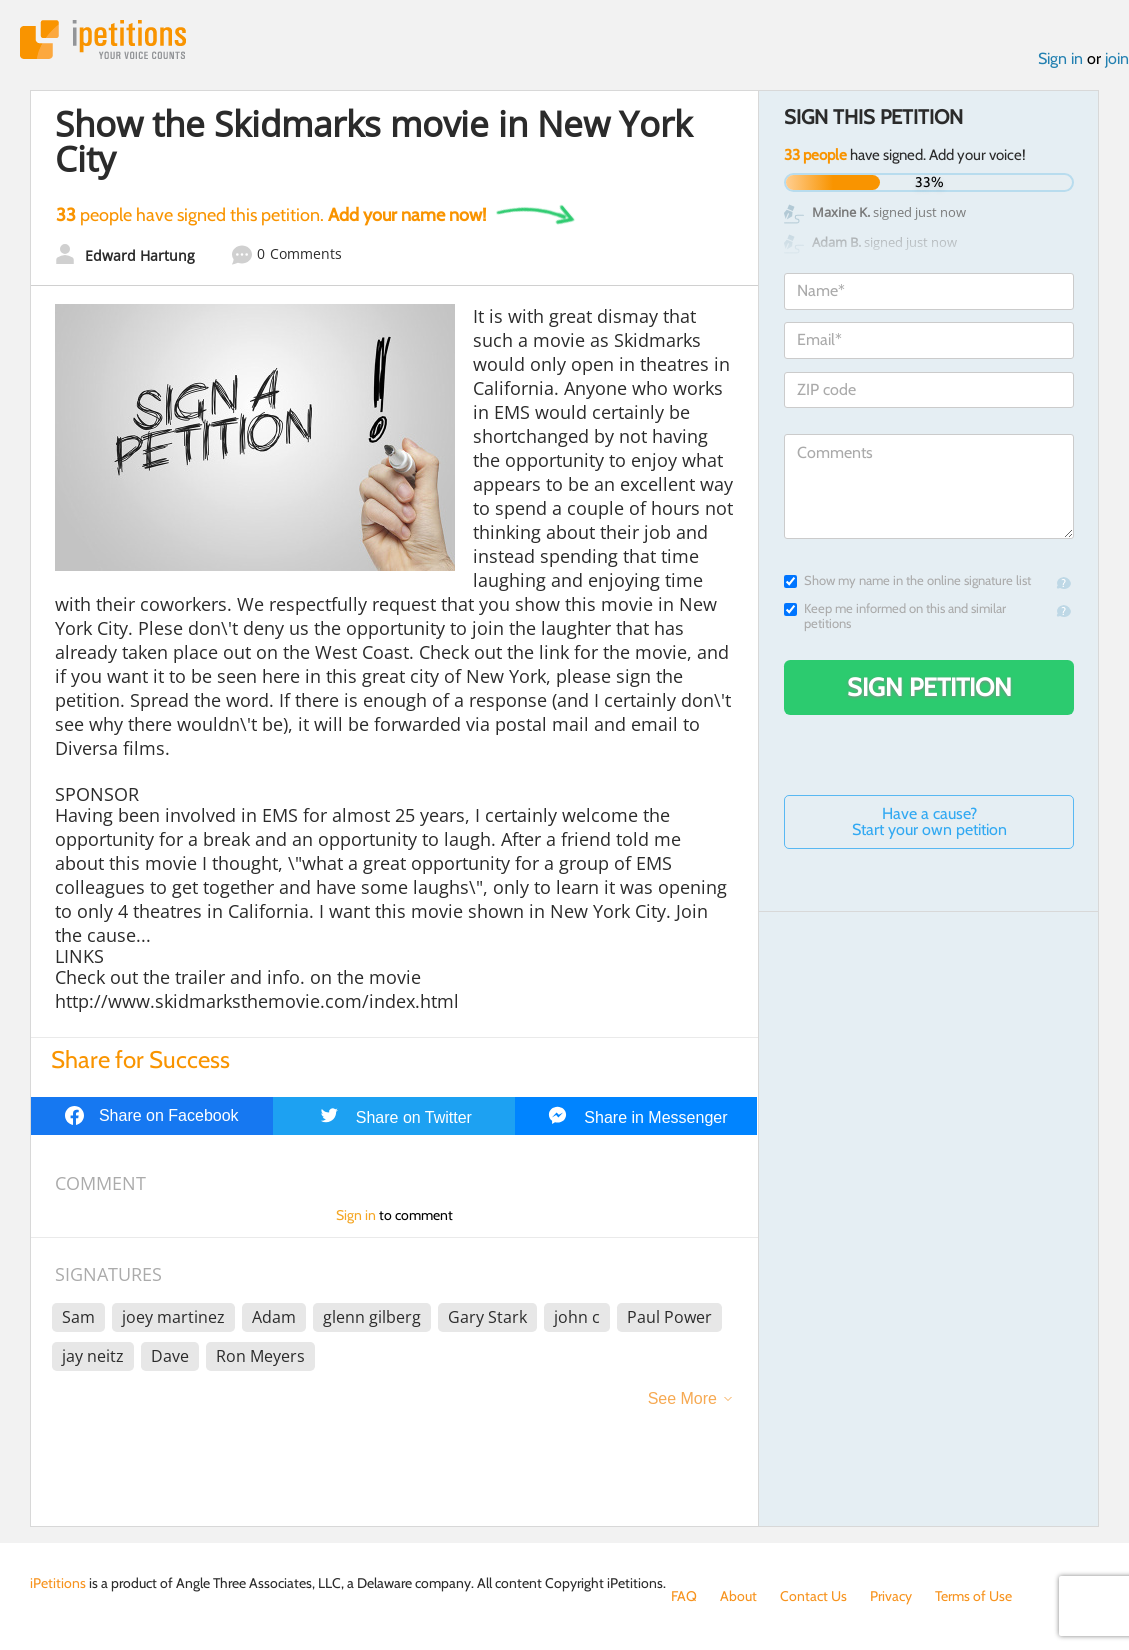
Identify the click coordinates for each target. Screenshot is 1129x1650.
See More (682, 1398)
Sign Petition (929, 687)
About (738, 1596)
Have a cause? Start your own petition (929, 821)
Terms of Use (973, 1596)
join (1117, 58)
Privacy (891, 1596)
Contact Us (813, 1596)
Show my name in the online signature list (907, 580)
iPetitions (103, 39)
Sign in (1060, 58)
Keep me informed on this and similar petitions (895, 616)
